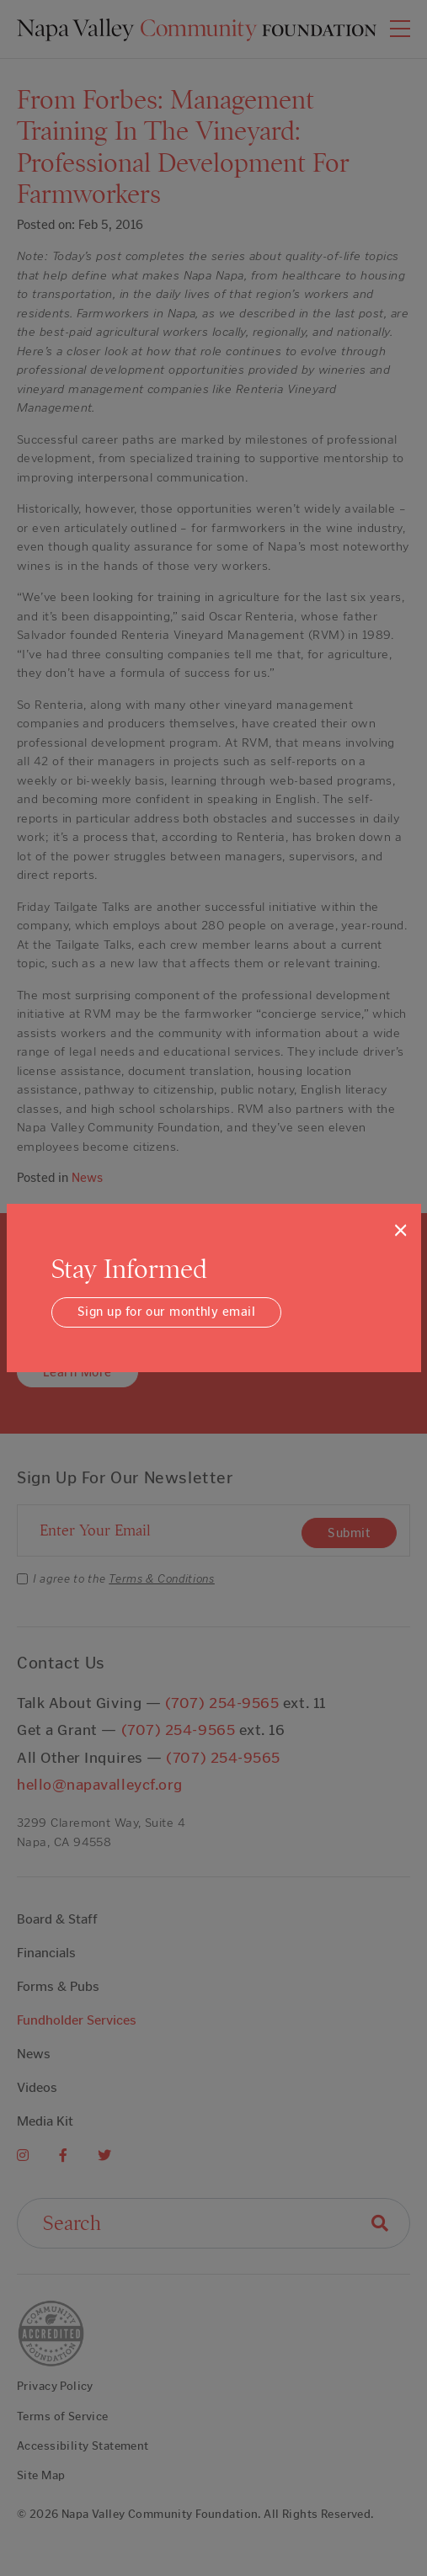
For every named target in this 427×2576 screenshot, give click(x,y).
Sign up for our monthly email (166, 1311)
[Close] (400, 1230)
